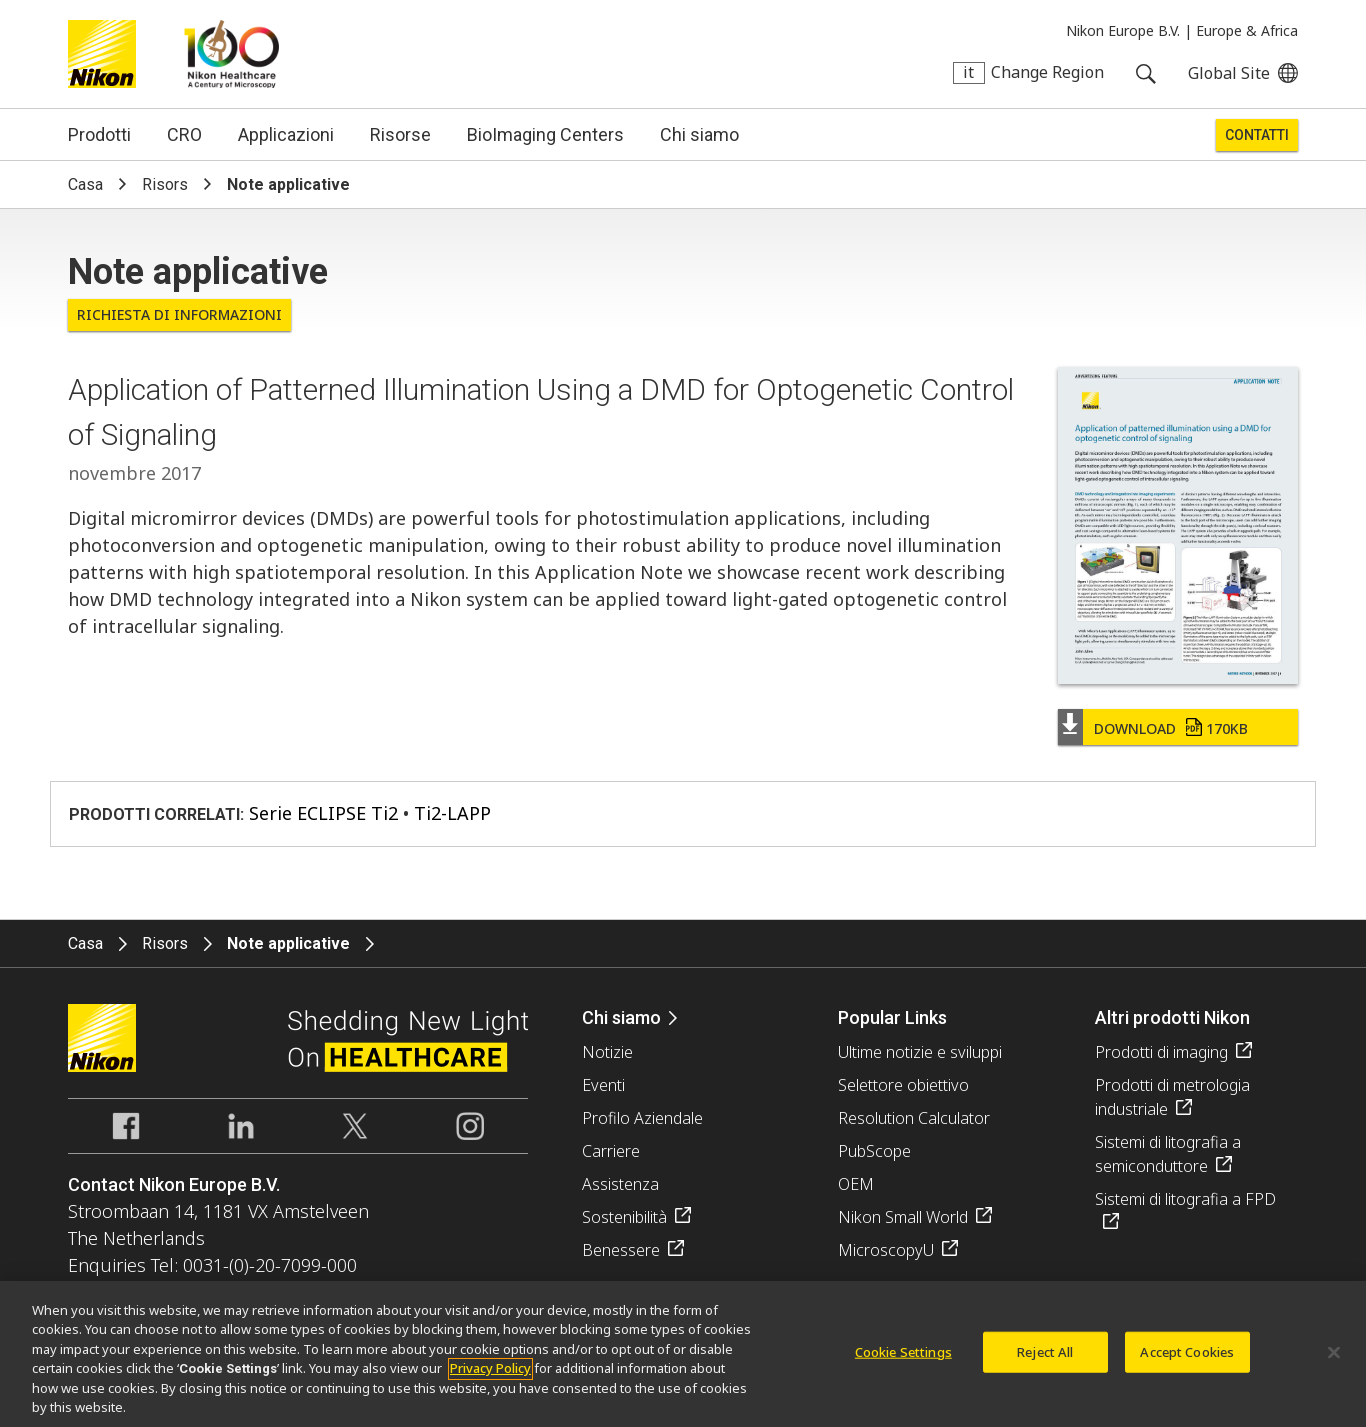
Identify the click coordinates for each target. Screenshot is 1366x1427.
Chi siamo (699, 134)
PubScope (874, 1151)
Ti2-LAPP (452, 813)
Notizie (607, 1052)
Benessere (621, 1250)
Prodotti (99, 134)
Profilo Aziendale (642, 1118)
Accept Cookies (1187, 1358)
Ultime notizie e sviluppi (920, 1052)
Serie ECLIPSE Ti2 (323, 813)
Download (1171, 728)
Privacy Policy (490, 1376)
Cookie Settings (903, 1358)
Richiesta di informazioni (179, 314)
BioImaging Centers (545, 134)
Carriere (611, 1151)
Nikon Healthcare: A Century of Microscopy (231, 54)
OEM (856, 1184)
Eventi (603, 1085)
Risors (165, 184)
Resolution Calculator (914, 1118)
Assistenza (620, 1184)
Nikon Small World (903, 1217)
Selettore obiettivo (903, 1085)
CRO (184, 134)
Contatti (1257, 135)
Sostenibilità (624, 1217)
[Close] (1334, 1359)
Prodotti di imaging (1161, 1052)
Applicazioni (286, 134)
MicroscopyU (886, 1250)
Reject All (1045, 1358)
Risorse (400, 134)
